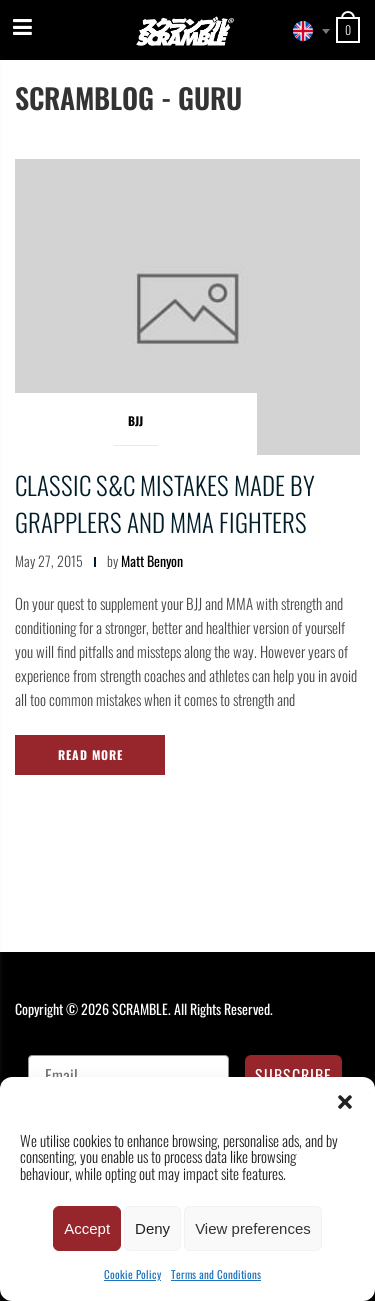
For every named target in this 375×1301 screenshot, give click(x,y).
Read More (90, 754)
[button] (345, 1102)
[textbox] (306, 31)
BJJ (135, 420)
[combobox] (306, 31)
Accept (87, 1228)
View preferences (253, 1228)
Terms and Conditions (216, 1274)
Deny (152, 1228)
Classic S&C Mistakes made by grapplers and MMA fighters (165, 503)
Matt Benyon (152, 560)
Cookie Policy (132, 1274)
